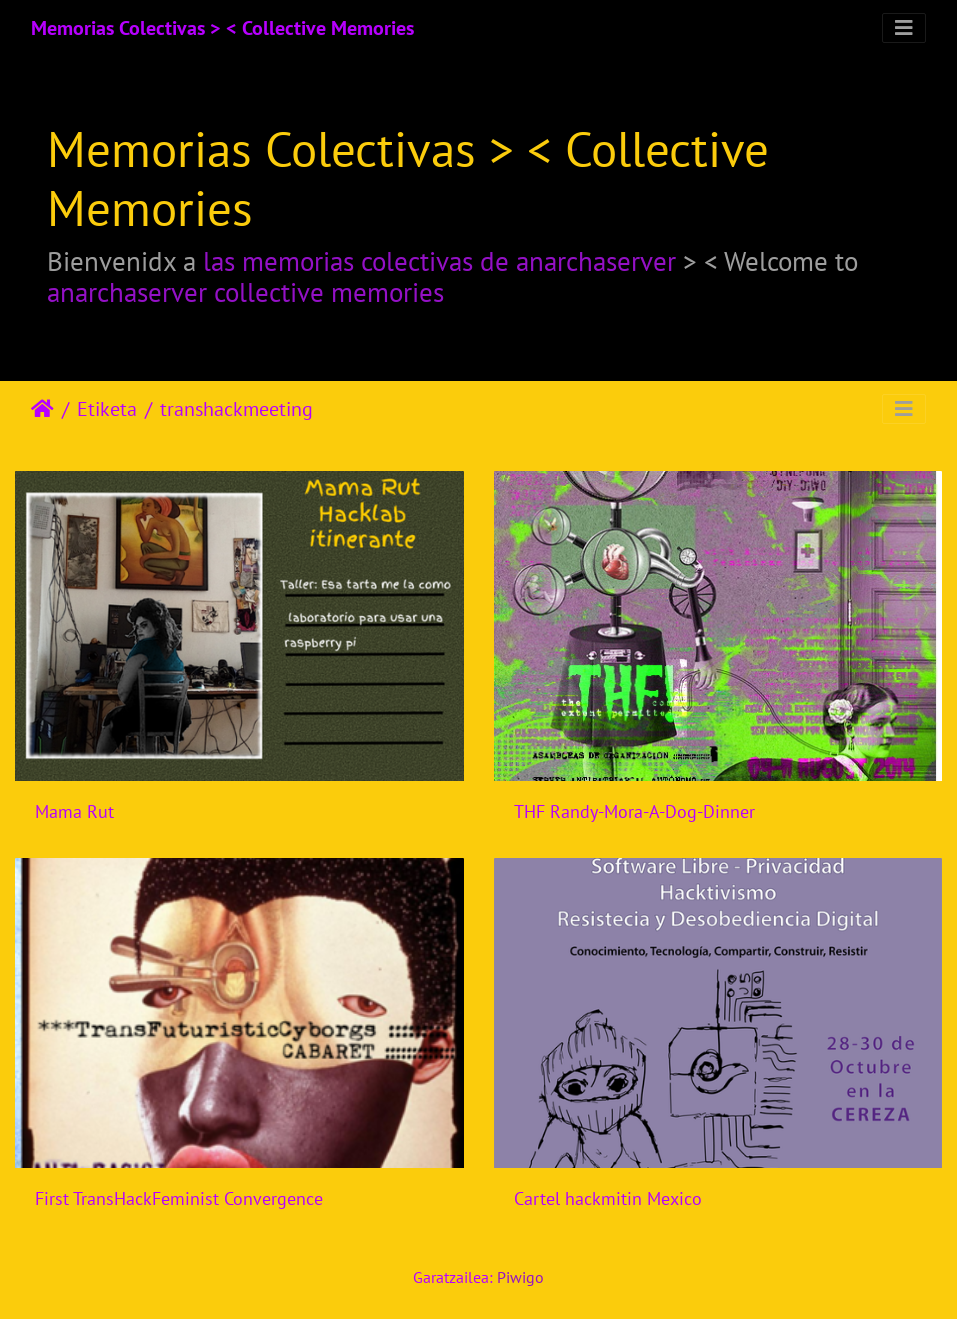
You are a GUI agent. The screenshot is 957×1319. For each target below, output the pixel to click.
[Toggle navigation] (904, 28)
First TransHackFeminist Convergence (179, 1198)
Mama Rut (74, 811)
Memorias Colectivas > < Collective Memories (222, 28)
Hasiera (42, 409)
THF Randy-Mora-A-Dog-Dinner (634, 811)
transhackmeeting (236, 409)
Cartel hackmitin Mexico (608, 1198)
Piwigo (520, 1277)
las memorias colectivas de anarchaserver (439, 261)
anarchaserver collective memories (245, 292)
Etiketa (107, 409)
